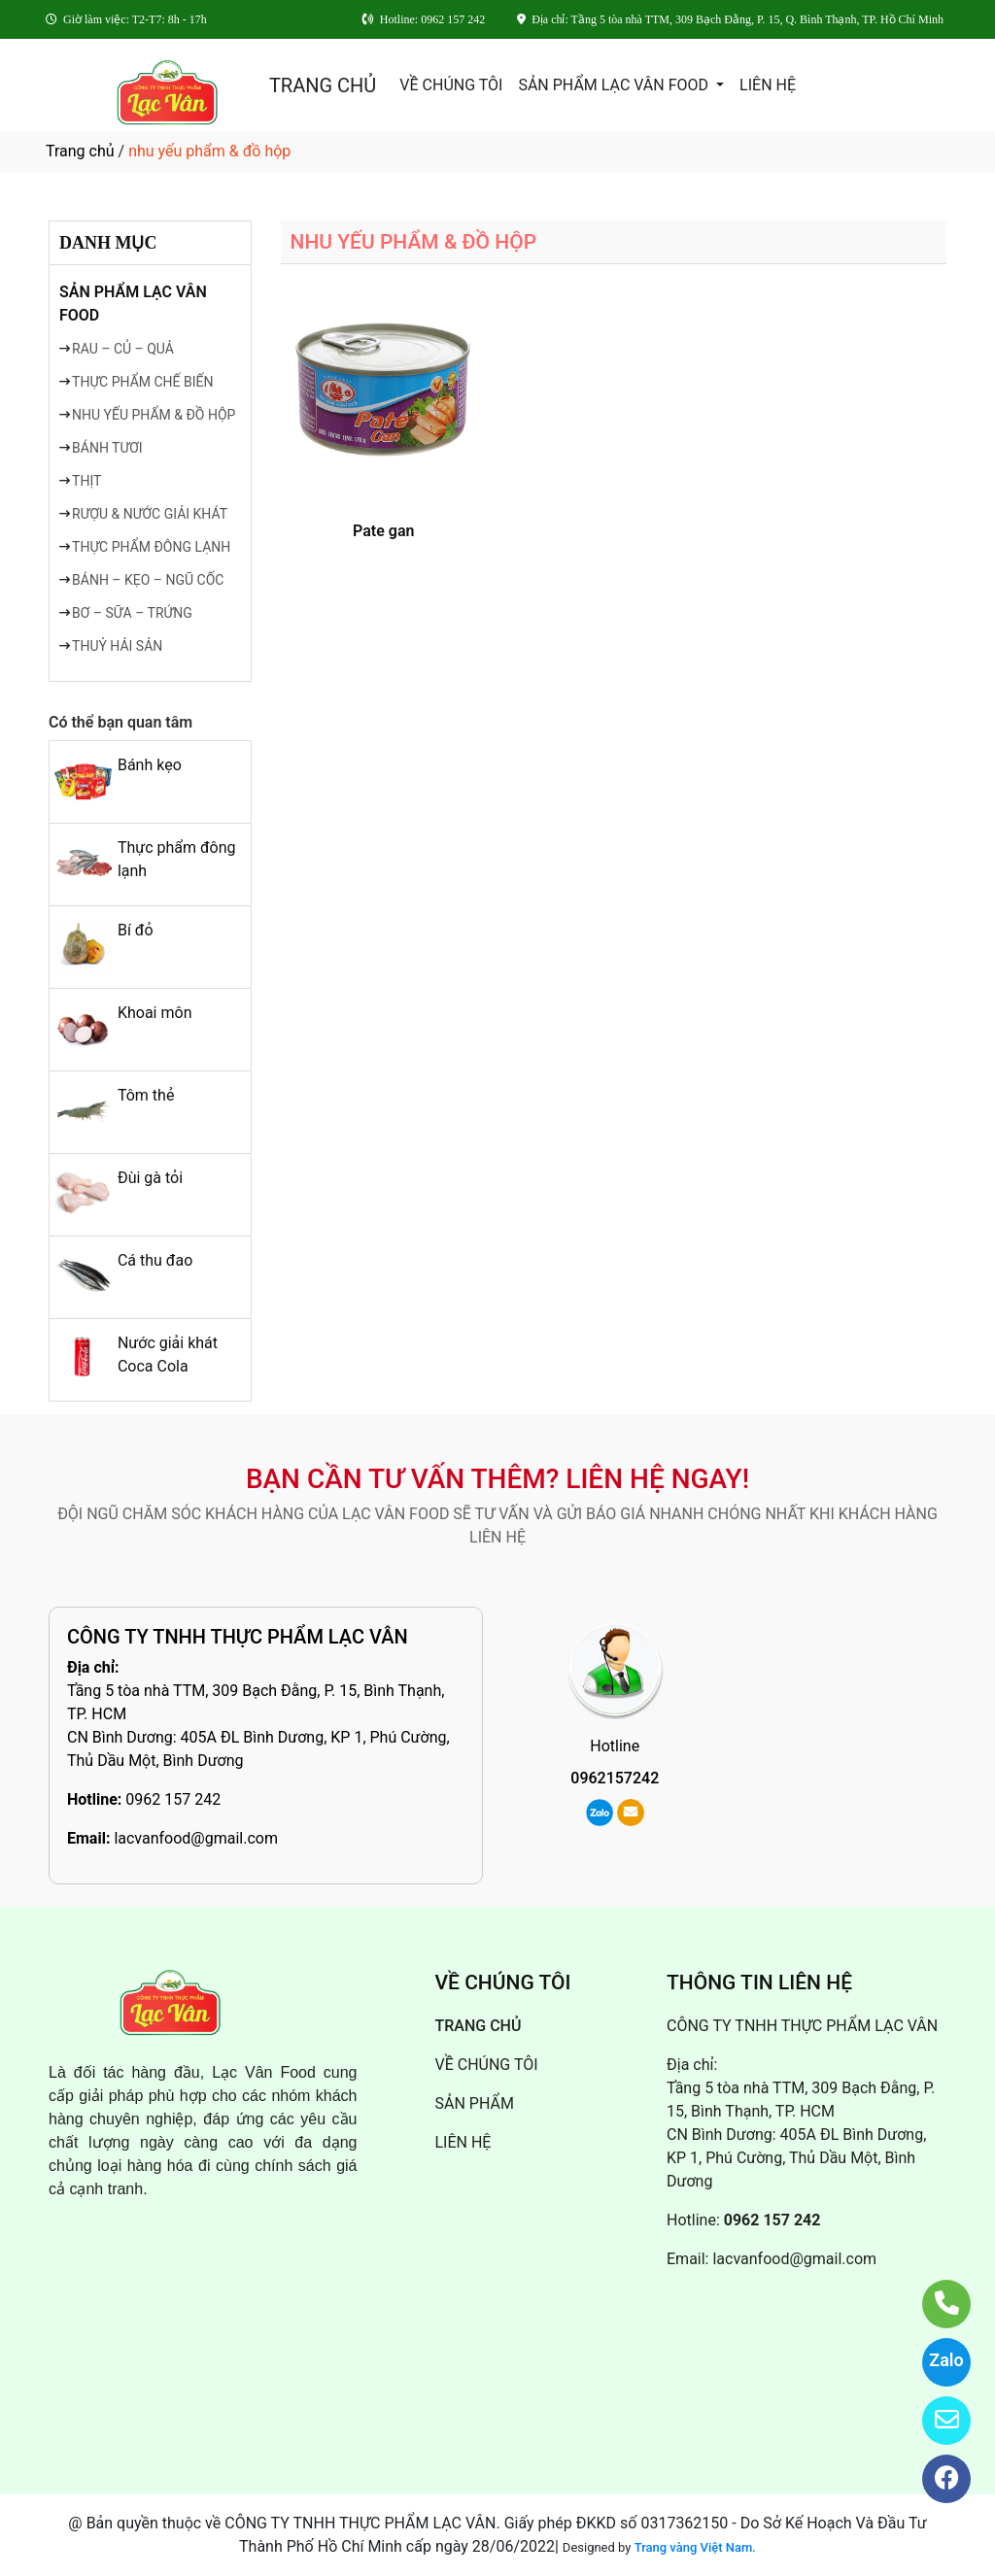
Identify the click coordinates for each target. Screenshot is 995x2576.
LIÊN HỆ (767, 85)
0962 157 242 (173, 1799)
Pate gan (383, 531)
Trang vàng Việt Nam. (695, 2547)
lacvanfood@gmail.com (196, 1838)
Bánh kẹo (150, 765)
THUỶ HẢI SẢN (117, 646)
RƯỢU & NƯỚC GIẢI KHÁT (149, 514)
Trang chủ (80, 151)
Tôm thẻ (146, 1095)
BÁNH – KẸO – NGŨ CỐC (147, 580)
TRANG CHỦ (322, 85)
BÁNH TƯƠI (107, 448)
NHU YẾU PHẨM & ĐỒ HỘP (153, 415)
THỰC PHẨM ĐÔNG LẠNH (151, 547)
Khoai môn (155, 1012)
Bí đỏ (136, 930)
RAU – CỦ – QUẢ (123, 348)
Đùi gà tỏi (150, 1178)
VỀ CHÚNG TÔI (450, 85)
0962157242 (614, 1778)
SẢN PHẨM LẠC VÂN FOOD (615, 85)
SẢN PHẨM (474, 2103)
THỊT (86, 481)
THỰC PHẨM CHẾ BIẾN (142, 382)
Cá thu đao (155, 1260)
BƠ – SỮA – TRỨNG (132, 613)
